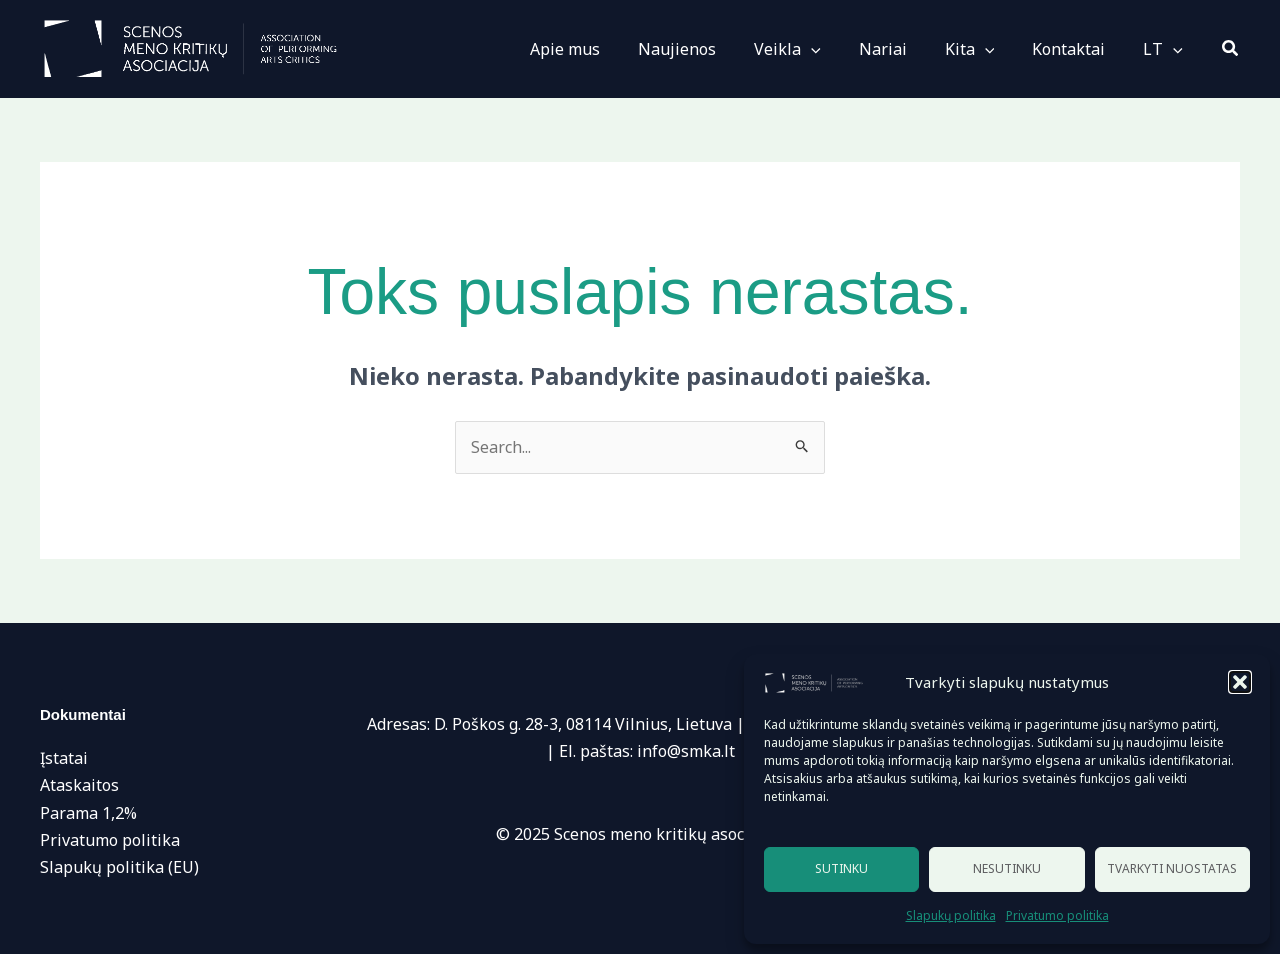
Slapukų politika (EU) (119, 867)
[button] (1240, 682)
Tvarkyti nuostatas (1172, 868)
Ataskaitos (79, 785)
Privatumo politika (1057, 915)
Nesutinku (1007, 868)
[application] (838, 49)
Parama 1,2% (88, 813)
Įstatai (64, 758)
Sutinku (841, 868)
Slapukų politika (951, 915)
